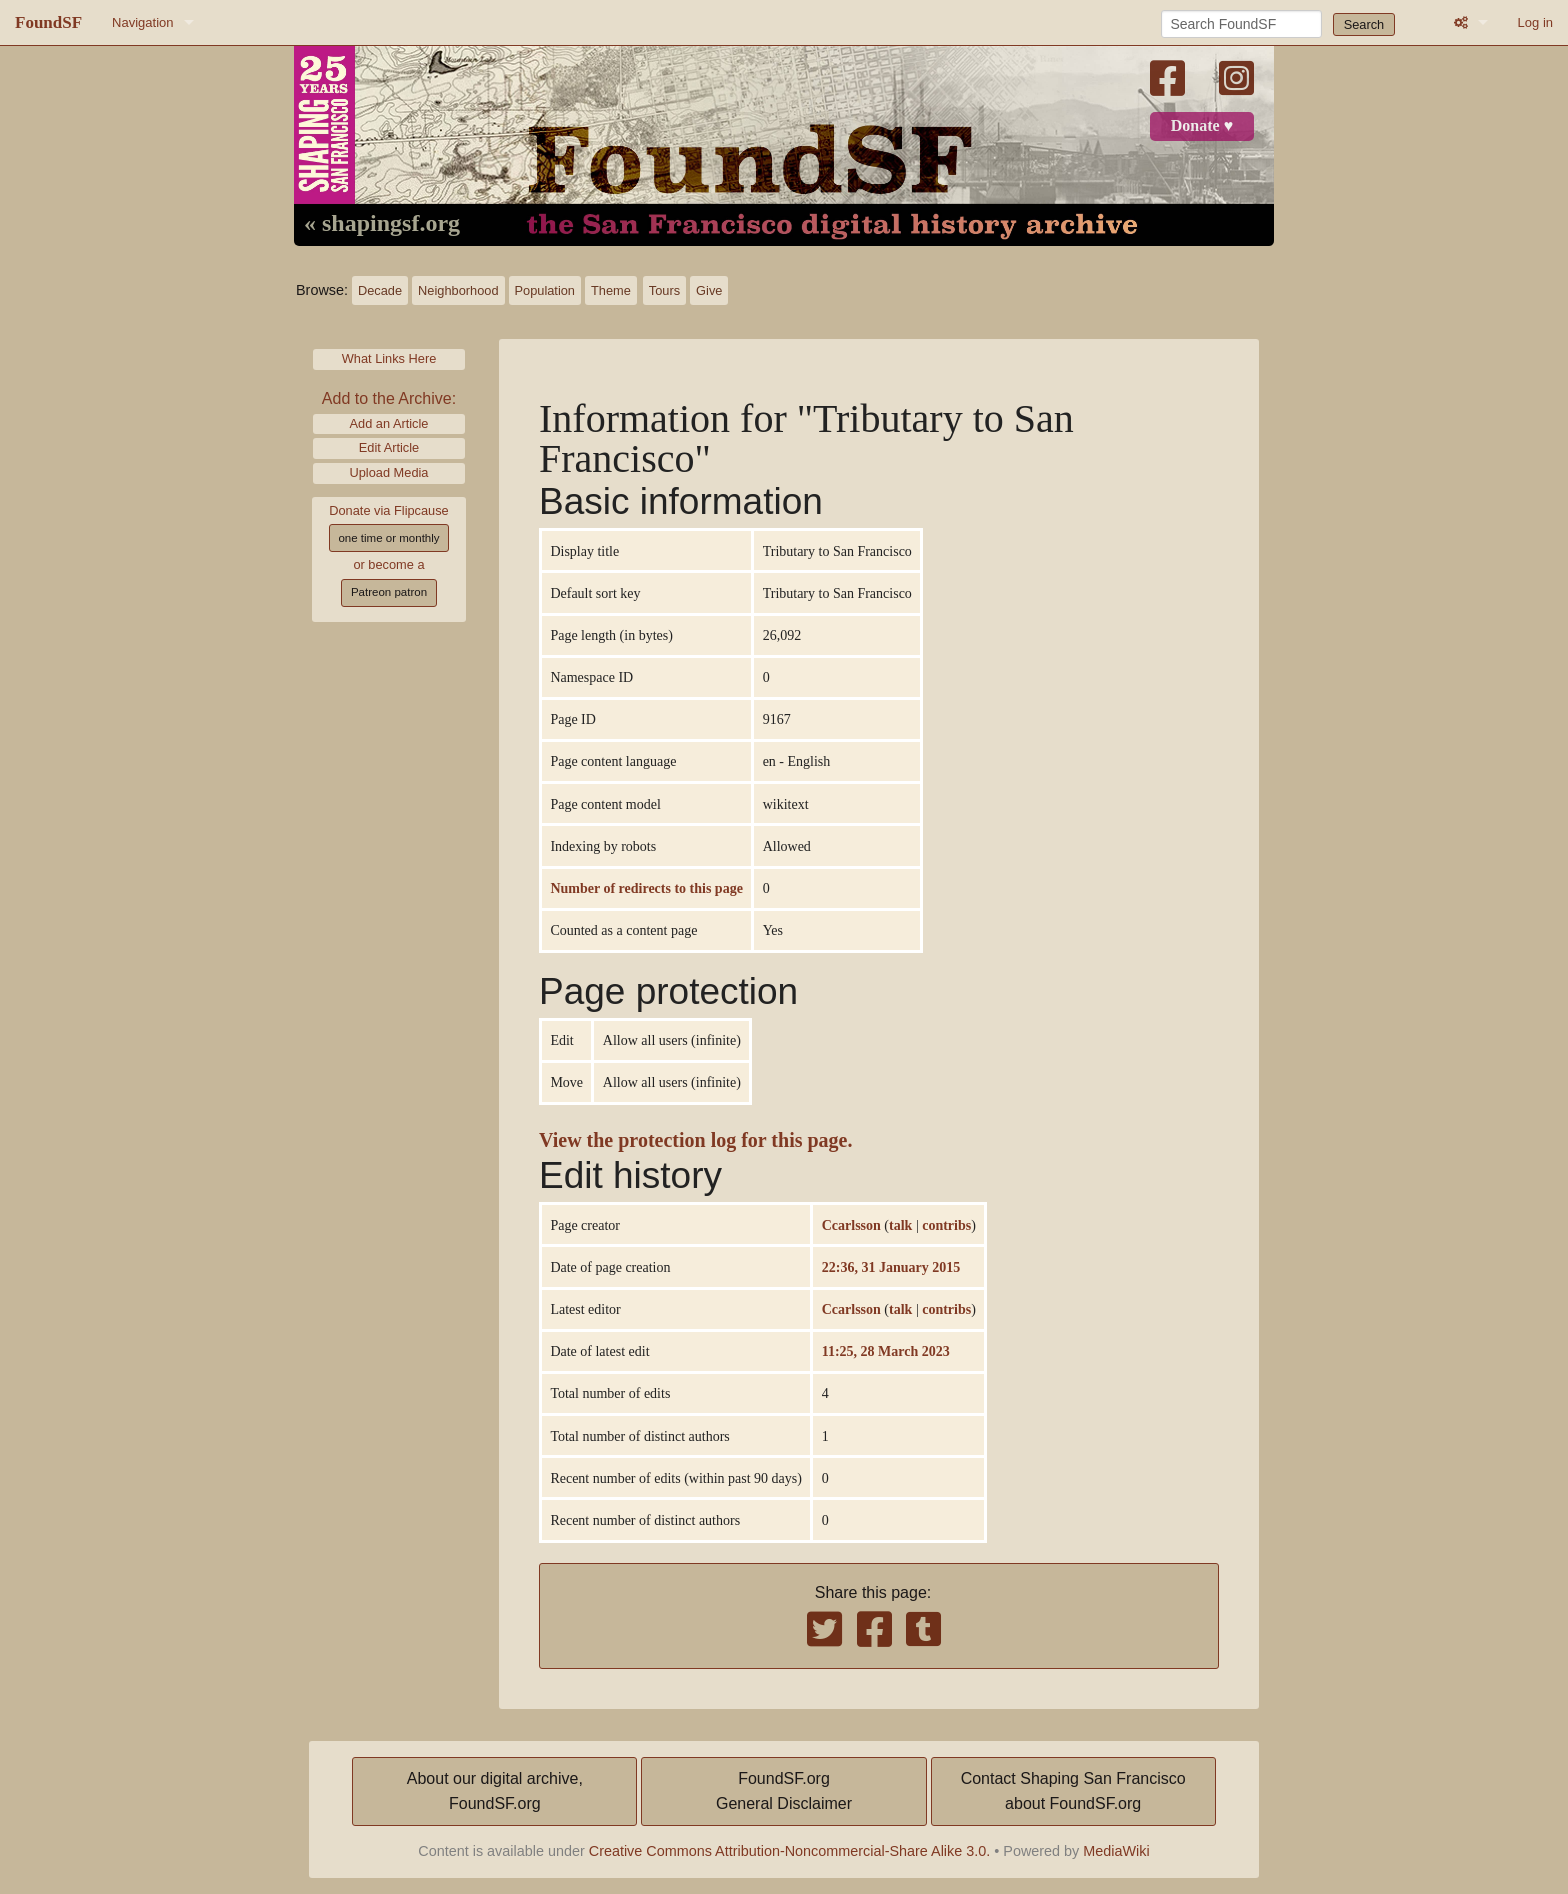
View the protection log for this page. (696, 1140)
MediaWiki (1116, 1851)
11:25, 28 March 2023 (886, 1351)
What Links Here (389, 358)
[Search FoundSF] (1241, 24)
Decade (380, 290)
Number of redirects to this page (646, 888)
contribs (946, 1225)
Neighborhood (458, 290)
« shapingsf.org (382, 224)
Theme (611, 290)
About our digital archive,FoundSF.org (495, 1791)
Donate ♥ (1202, 126)
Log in (1535, 22)
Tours (664, 290)
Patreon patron (389, 592)
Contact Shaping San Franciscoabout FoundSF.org (1073, 1791)
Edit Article (389, 447)
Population (545, 290)
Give (709, 290)
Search (1364, 24)
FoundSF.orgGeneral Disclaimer (784, 1791)
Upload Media (389, 472)
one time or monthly (388, 538)
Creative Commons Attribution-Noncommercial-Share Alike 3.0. (790, 1851)
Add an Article (389, 423)
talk (900, 1225)
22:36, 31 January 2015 (891, 1267)
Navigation (142, 22)
